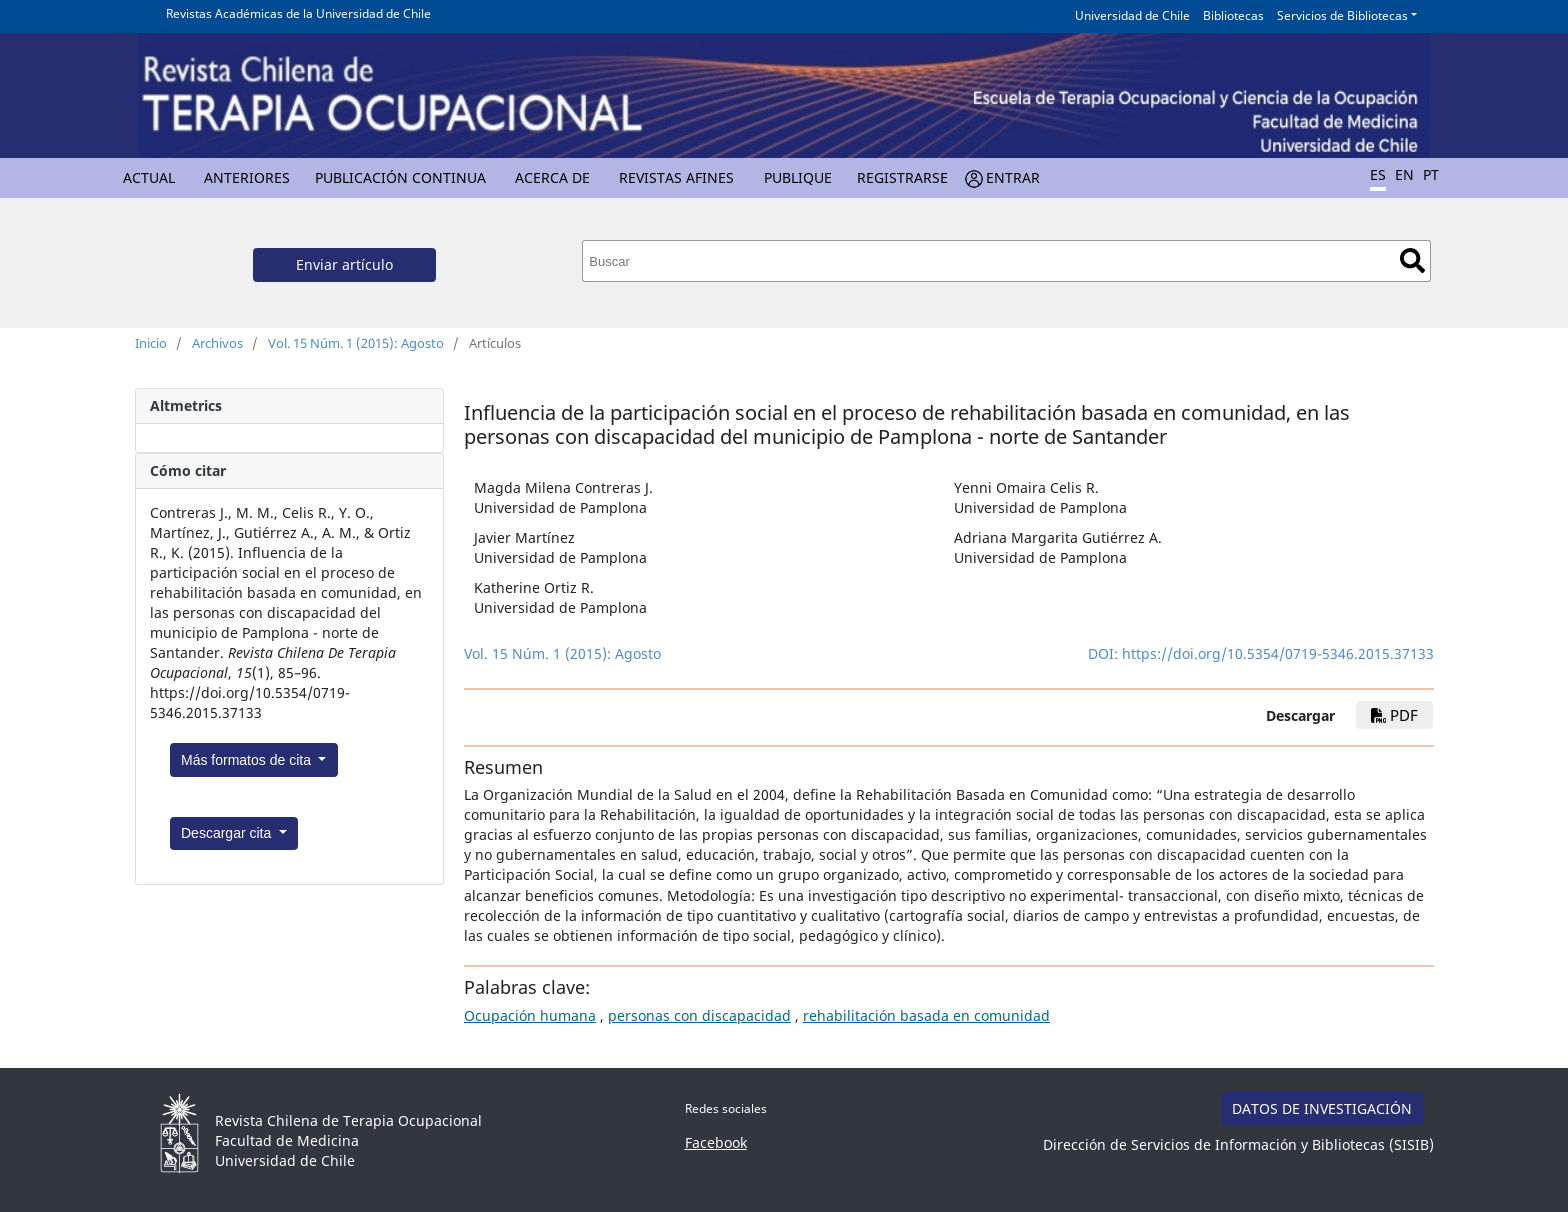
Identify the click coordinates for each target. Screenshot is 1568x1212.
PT (1431, 174)
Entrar (1013, 177)
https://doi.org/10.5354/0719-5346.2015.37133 (1278, 653)
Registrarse (902, 177)
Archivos (217, 343)
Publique (798, 177)
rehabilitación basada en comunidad (926, 1015)
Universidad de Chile (1132, 15)
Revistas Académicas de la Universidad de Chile (298, 13)
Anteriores (247, 177)
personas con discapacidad (699, 1015)
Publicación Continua (400, 177)
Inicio (151, 343)
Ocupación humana (530, 1015)
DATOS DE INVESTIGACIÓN (1322, 1108)
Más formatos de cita (248, 760)
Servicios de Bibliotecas (1342, 15)
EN (1404, 174)
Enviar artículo (344, 264)
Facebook (716, 1142)
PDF (1394, 715)
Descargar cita (228, 833)
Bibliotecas (1233, 15)
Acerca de (552, 177)
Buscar (1412, 260)
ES (1378, 174)
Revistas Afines (676, 177)
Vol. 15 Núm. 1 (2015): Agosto (356, 343)
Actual (149, 177)
